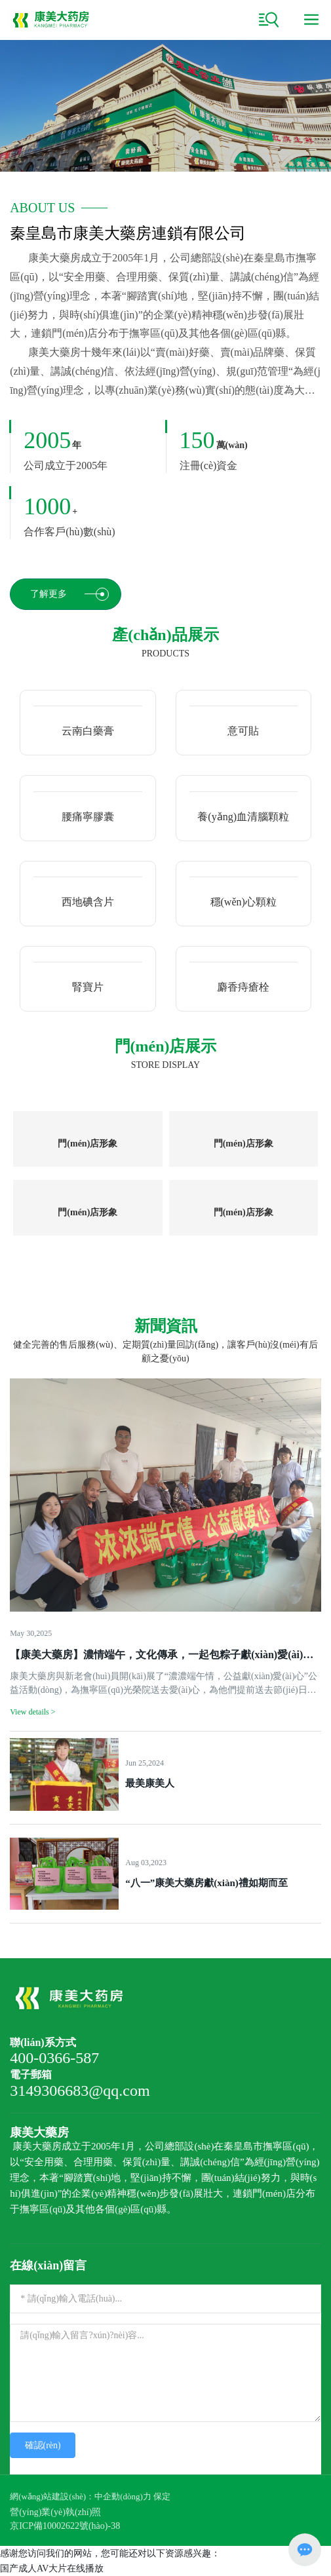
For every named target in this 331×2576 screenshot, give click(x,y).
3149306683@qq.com (79, 2090)
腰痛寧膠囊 (88, 816)
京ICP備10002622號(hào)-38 (65, 2526)
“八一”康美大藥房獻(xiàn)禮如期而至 (206, 1883)
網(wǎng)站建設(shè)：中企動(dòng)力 (80, 2496)
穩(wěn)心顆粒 (243, 901)
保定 (161, 2496)
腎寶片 (88, 987)
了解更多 (69, 594)
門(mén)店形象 (87, 1143)
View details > (32, 1711)
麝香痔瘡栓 (243, 987)
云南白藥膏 (88, 730)
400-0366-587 (54, 2057)
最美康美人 (149, 1783)
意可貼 (243, 730)
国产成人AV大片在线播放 (52, 2568)
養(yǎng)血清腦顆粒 (243, 816)
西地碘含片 (88, 901)
